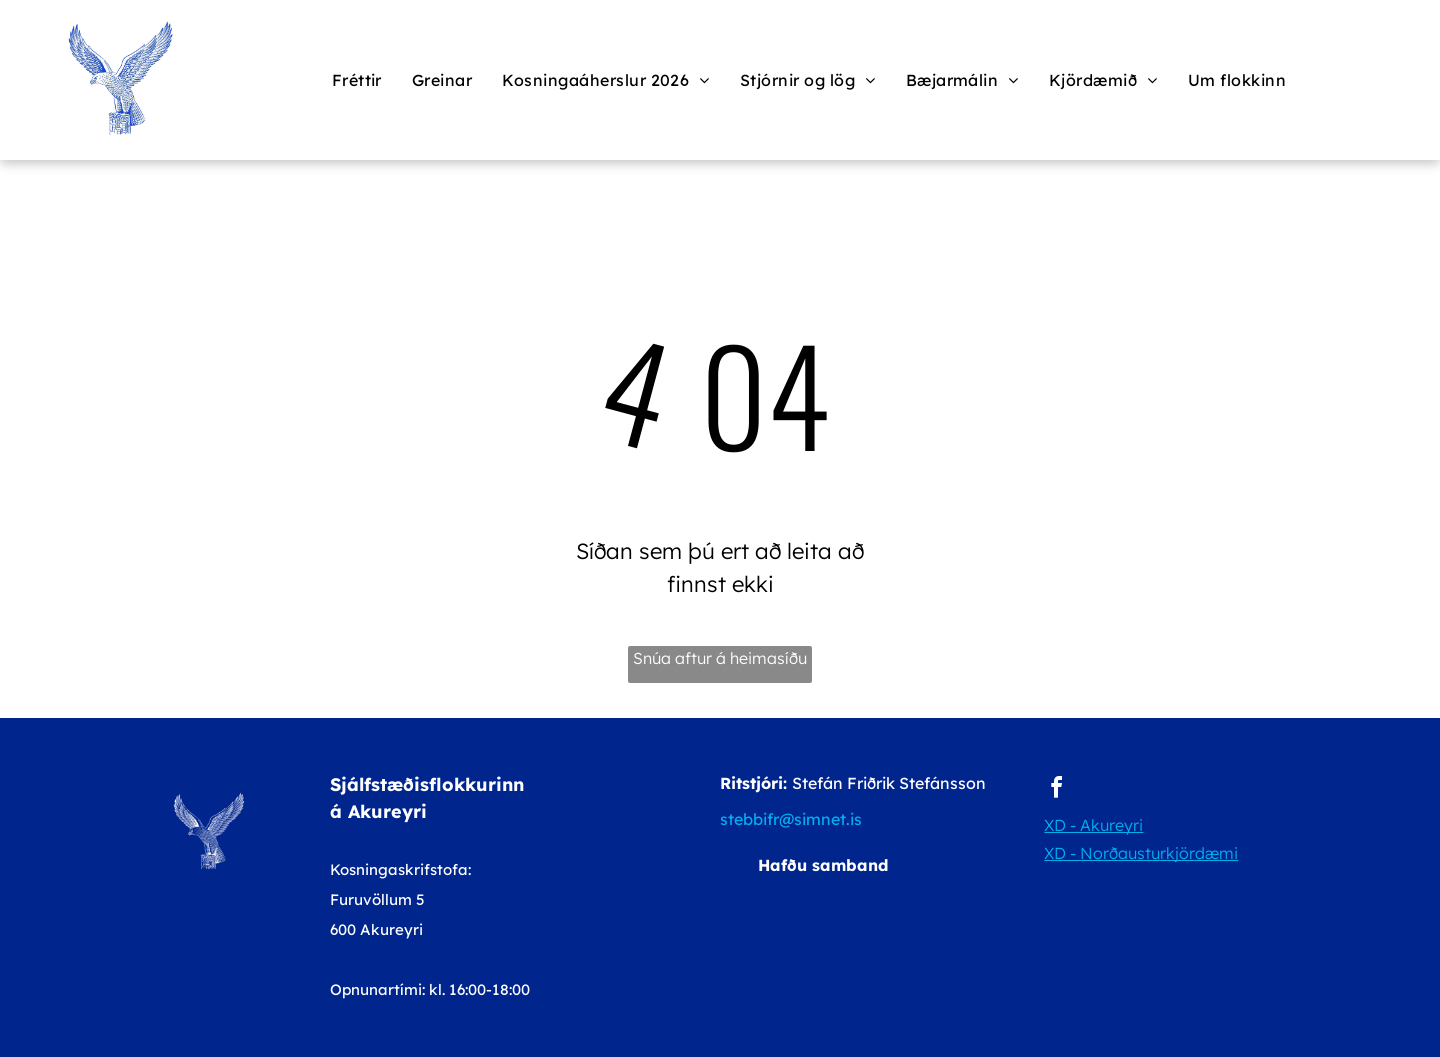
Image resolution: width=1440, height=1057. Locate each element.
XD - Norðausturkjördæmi (1141, 853)
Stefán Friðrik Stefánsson (889, 783)
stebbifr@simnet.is (791, 819)
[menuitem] (357, 80)
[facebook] (1056, 790)
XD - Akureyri (1093, 825)
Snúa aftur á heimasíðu (720, 658)
